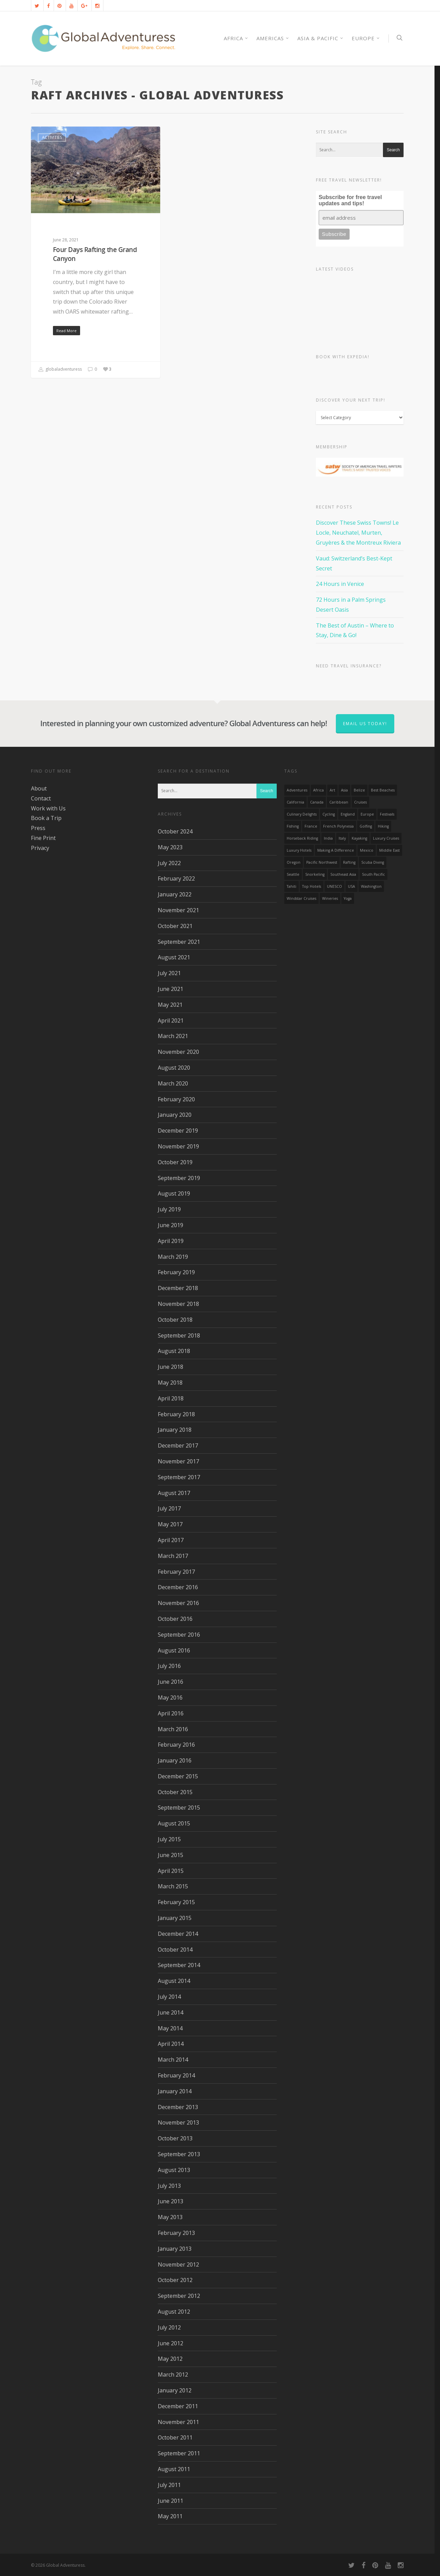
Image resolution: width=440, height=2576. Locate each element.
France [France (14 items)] (311, 826)
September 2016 (179, 1634)
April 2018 (171, 1398)
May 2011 (170, 2516)
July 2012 (169, 2327)
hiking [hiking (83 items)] (383, 826)
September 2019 (179, 1178)
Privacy (40, 848)
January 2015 (174, 1918)
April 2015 (171, 1871)
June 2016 (170, 1681)
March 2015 (173, 1886)
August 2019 (174, 1193)
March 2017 (173, 1556)
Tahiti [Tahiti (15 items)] (291, 886)
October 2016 (175, 1619)
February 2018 (176, 1414)
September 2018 (179, 1335)
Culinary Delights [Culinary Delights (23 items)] (302, 814)
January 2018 (174, 1429)
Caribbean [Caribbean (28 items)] (338, 802)
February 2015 (176, 1902)
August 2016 (174, 1650)
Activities (52, 137)
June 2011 (170, 2500)
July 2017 (169, 1508)
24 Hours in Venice (340, 584)
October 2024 (175, 831)
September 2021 (179, 942)
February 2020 (176, 1099)
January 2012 (174, 2390)
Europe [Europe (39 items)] (367, 814)
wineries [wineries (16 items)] (330, 898)
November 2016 (178, 1603)
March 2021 (173, 1036)
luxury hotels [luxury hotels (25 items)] (299, 850)
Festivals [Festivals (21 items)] (387, 814)
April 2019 (171, 1241)
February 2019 (176, 1272)
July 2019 (169, 1209)
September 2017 (179, 1477)
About (39, 788)
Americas (272, 38)
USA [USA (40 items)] (351, 886)
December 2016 (178, 1587)
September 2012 (179, 2296)
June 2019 (170, 1225)
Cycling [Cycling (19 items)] (328, 814)
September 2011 (179, 2453)
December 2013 (178, 2107)
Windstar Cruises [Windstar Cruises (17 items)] (301, 898)
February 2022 (176, 878)
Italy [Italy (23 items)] (342, 838)
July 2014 (169, 1996)
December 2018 (178, 1288)
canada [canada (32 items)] (316, 802)
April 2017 (171, 1540)
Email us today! (365, 724)
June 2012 (170, 2343)
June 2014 (170, 2012)
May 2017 (170, 1524)
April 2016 (171, 1713)
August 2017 (174, 1493)
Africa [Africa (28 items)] (318, 790)
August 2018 (174, 1351)
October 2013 (175, 2138)
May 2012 (170, 2358)
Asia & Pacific (320, 38)
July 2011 (169, 2485)
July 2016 (169, 1666)
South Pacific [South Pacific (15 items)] (373, 874)
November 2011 (178, 2422)
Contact (41, 798)
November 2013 (178, 2122)
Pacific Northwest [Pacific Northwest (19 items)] (321, 862)
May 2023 (170, 847)
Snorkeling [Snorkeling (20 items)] (314, 874)
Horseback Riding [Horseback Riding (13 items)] (302, 838)
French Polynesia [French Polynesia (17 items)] (338, 826)
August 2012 (174, 2311)
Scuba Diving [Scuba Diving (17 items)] (372, 862)
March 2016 (173, 1729)
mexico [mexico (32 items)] (366, 850)
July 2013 (169, 2186)
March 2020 (173, 1083)
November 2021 (178, 910)
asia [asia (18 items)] (344, 790)
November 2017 (178, 1461)
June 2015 (170, 1855)
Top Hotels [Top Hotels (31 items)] (311, 886)
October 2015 (175, 1792)
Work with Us (48, 808)
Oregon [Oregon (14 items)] (293, 862)
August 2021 (174, 957)
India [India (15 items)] (328, 838)
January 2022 (174, 894)
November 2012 (178, 2264)
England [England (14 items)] (348, 814)
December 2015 (178, 1776)
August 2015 (174, 1823)
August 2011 (174, 2469)
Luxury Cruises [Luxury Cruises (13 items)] (386, 838)
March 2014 (173, 2059)
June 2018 (170, 1367)
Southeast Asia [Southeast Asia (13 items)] (343, 874)
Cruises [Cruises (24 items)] (360, 802)
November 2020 (178, 1052)
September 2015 (179, 1807)
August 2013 (174, 2170)
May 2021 (170, 1004)
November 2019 (178, 1146)
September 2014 (179, 1965)
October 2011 (175, 2437)
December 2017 (178, 1445)
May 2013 (170, 2217)
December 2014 (178, 1934)
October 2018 (175, 1319)
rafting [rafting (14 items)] (349, 862)
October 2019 (175, 1162)
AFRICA (236, 38)
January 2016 (174, 1760)
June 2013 (170, 2201)
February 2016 (176, 1744)
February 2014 (176, 2075)
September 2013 (179, 2154)
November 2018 (178, 1304)
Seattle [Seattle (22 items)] (293, 874)
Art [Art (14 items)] (332, 790)
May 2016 (170, 1697)
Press (38, 828)
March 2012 (173, 2374)
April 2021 (171, 1020)
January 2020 (174, 1114)
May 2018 (170, 1382)
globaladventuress (60, 369)
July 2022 (169, 863)
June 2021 (170, 989)
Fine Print (43, 838)
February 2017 (176, 1571)
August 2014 (174, 1981)
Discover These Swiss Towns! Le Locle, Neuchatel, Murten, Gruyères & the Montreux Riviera (358, 532)
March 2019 (173, 1256)
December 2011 (178, 2406)
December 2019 (178, 1130)
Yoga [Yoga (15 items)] (348, 898)
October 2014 (175, 1949)
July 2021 (169, 973)
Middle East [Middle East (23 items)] (389, 850)
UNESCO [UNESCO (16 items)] (334, 886)
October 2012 (175, 2280)
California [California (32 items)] (295, 802)
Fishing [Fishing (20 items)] (293, 826)
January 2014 (174, 2091)
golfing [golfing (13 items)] (366, 826)
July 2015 (169, 1839)
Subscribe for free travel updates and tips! (350, 200)
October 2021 (175, 926)
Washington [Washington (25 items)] (371, 886)
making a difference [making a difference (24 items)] (335, 850)
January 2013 (174, 2248)
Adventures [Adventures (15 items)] (297, 790)
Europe (366, 38)
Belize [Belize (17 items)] (359, 790)
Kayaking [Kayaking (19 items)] (359, 838)
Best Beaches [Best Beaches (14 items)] (383, 790)
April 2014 (171, 2044)
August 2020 (174, 1067)
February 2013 (176, 2233)
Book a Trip (46, 818)
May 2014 (170, 2028)
